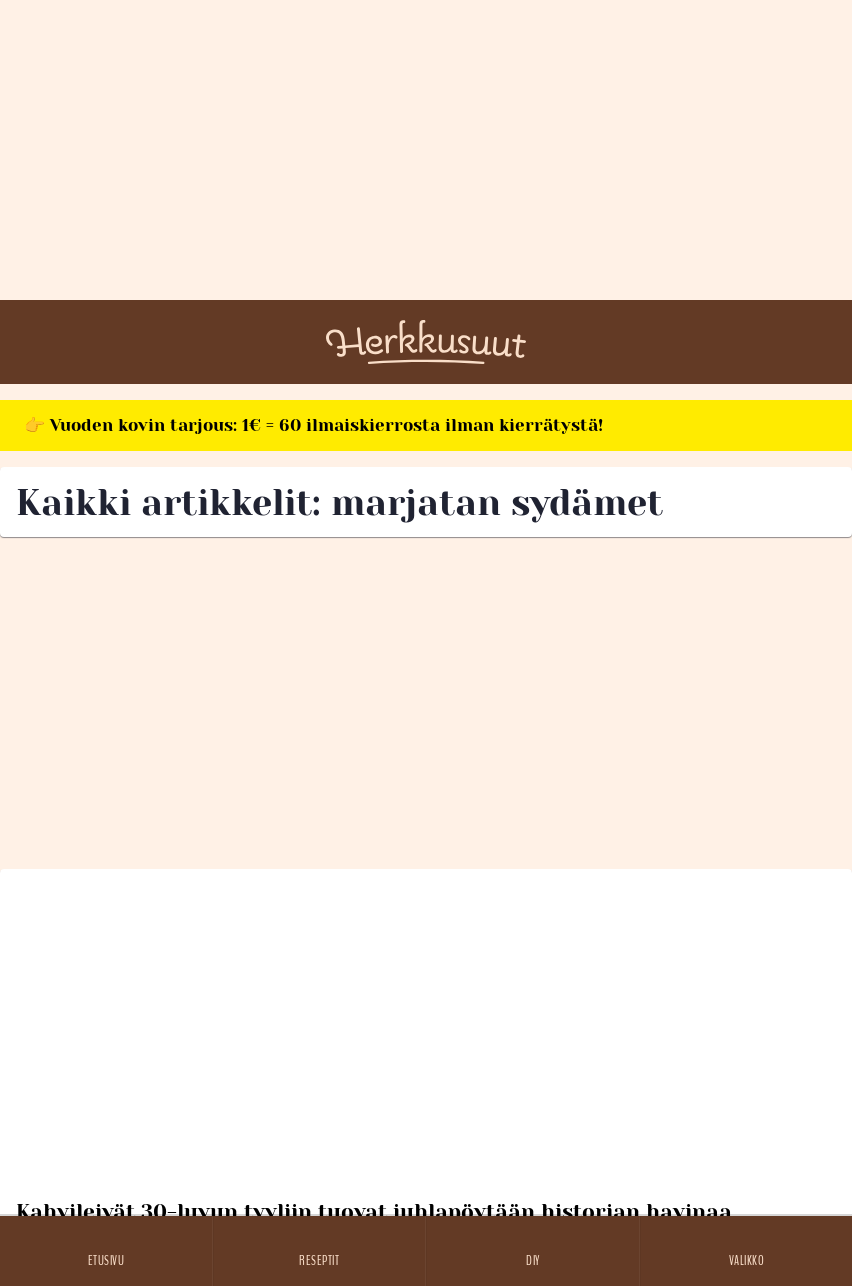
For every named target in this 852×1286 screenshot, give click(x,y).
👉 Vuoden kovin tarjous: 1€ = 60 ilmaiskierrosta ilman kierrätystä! (313, 425)
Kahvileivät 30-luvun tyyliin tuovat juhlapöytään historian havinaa (374, 1212)
